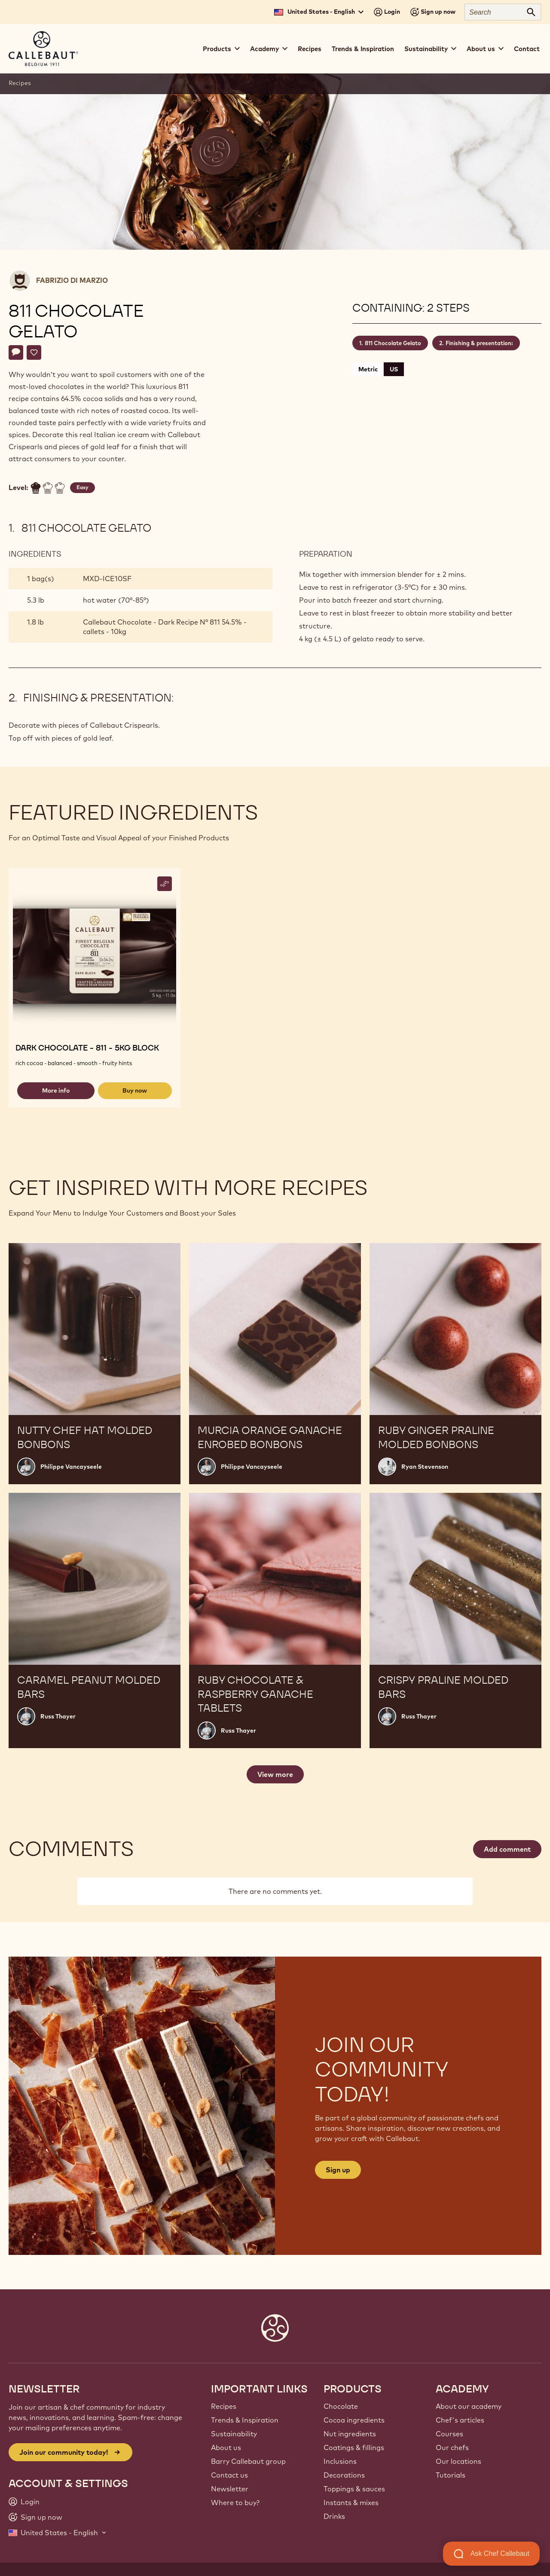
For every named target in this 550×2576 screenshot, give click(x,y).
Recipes (309, 49)
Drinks (334, 2516)
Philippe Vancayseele (71, 1466)
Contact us (229, 2475)
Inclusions (340, 2461)
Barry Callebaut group (248, 2461)
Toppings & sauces (354, 2488)
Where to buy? (235, 2502)
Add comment (507, 1849)
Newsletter (229, 2488)
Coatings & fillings (354, 2447)
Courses (449, 2433)
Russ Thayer (58, 1716)
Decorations (344, 2475)
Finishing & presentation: (479, 343)
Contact (527, 49)
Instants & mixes (351, 2502)
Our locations (458, 2461)
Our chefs (452, 2447)
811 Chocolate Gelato (393, 343)
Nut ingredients (350, 2433)
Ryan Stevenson (424, 1466)
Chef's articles (460, 2420)
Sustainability (234, 2433)
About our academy (468, 2406)
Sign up (338, 2170)
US (394, 369)
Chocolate (341, 2406)
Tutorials (450, 2475)
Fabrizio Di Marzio (72, 280)
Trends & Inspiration (363, 49)
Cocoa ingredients (354, 2420)
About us (226, 2447)
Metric (368, 369)
